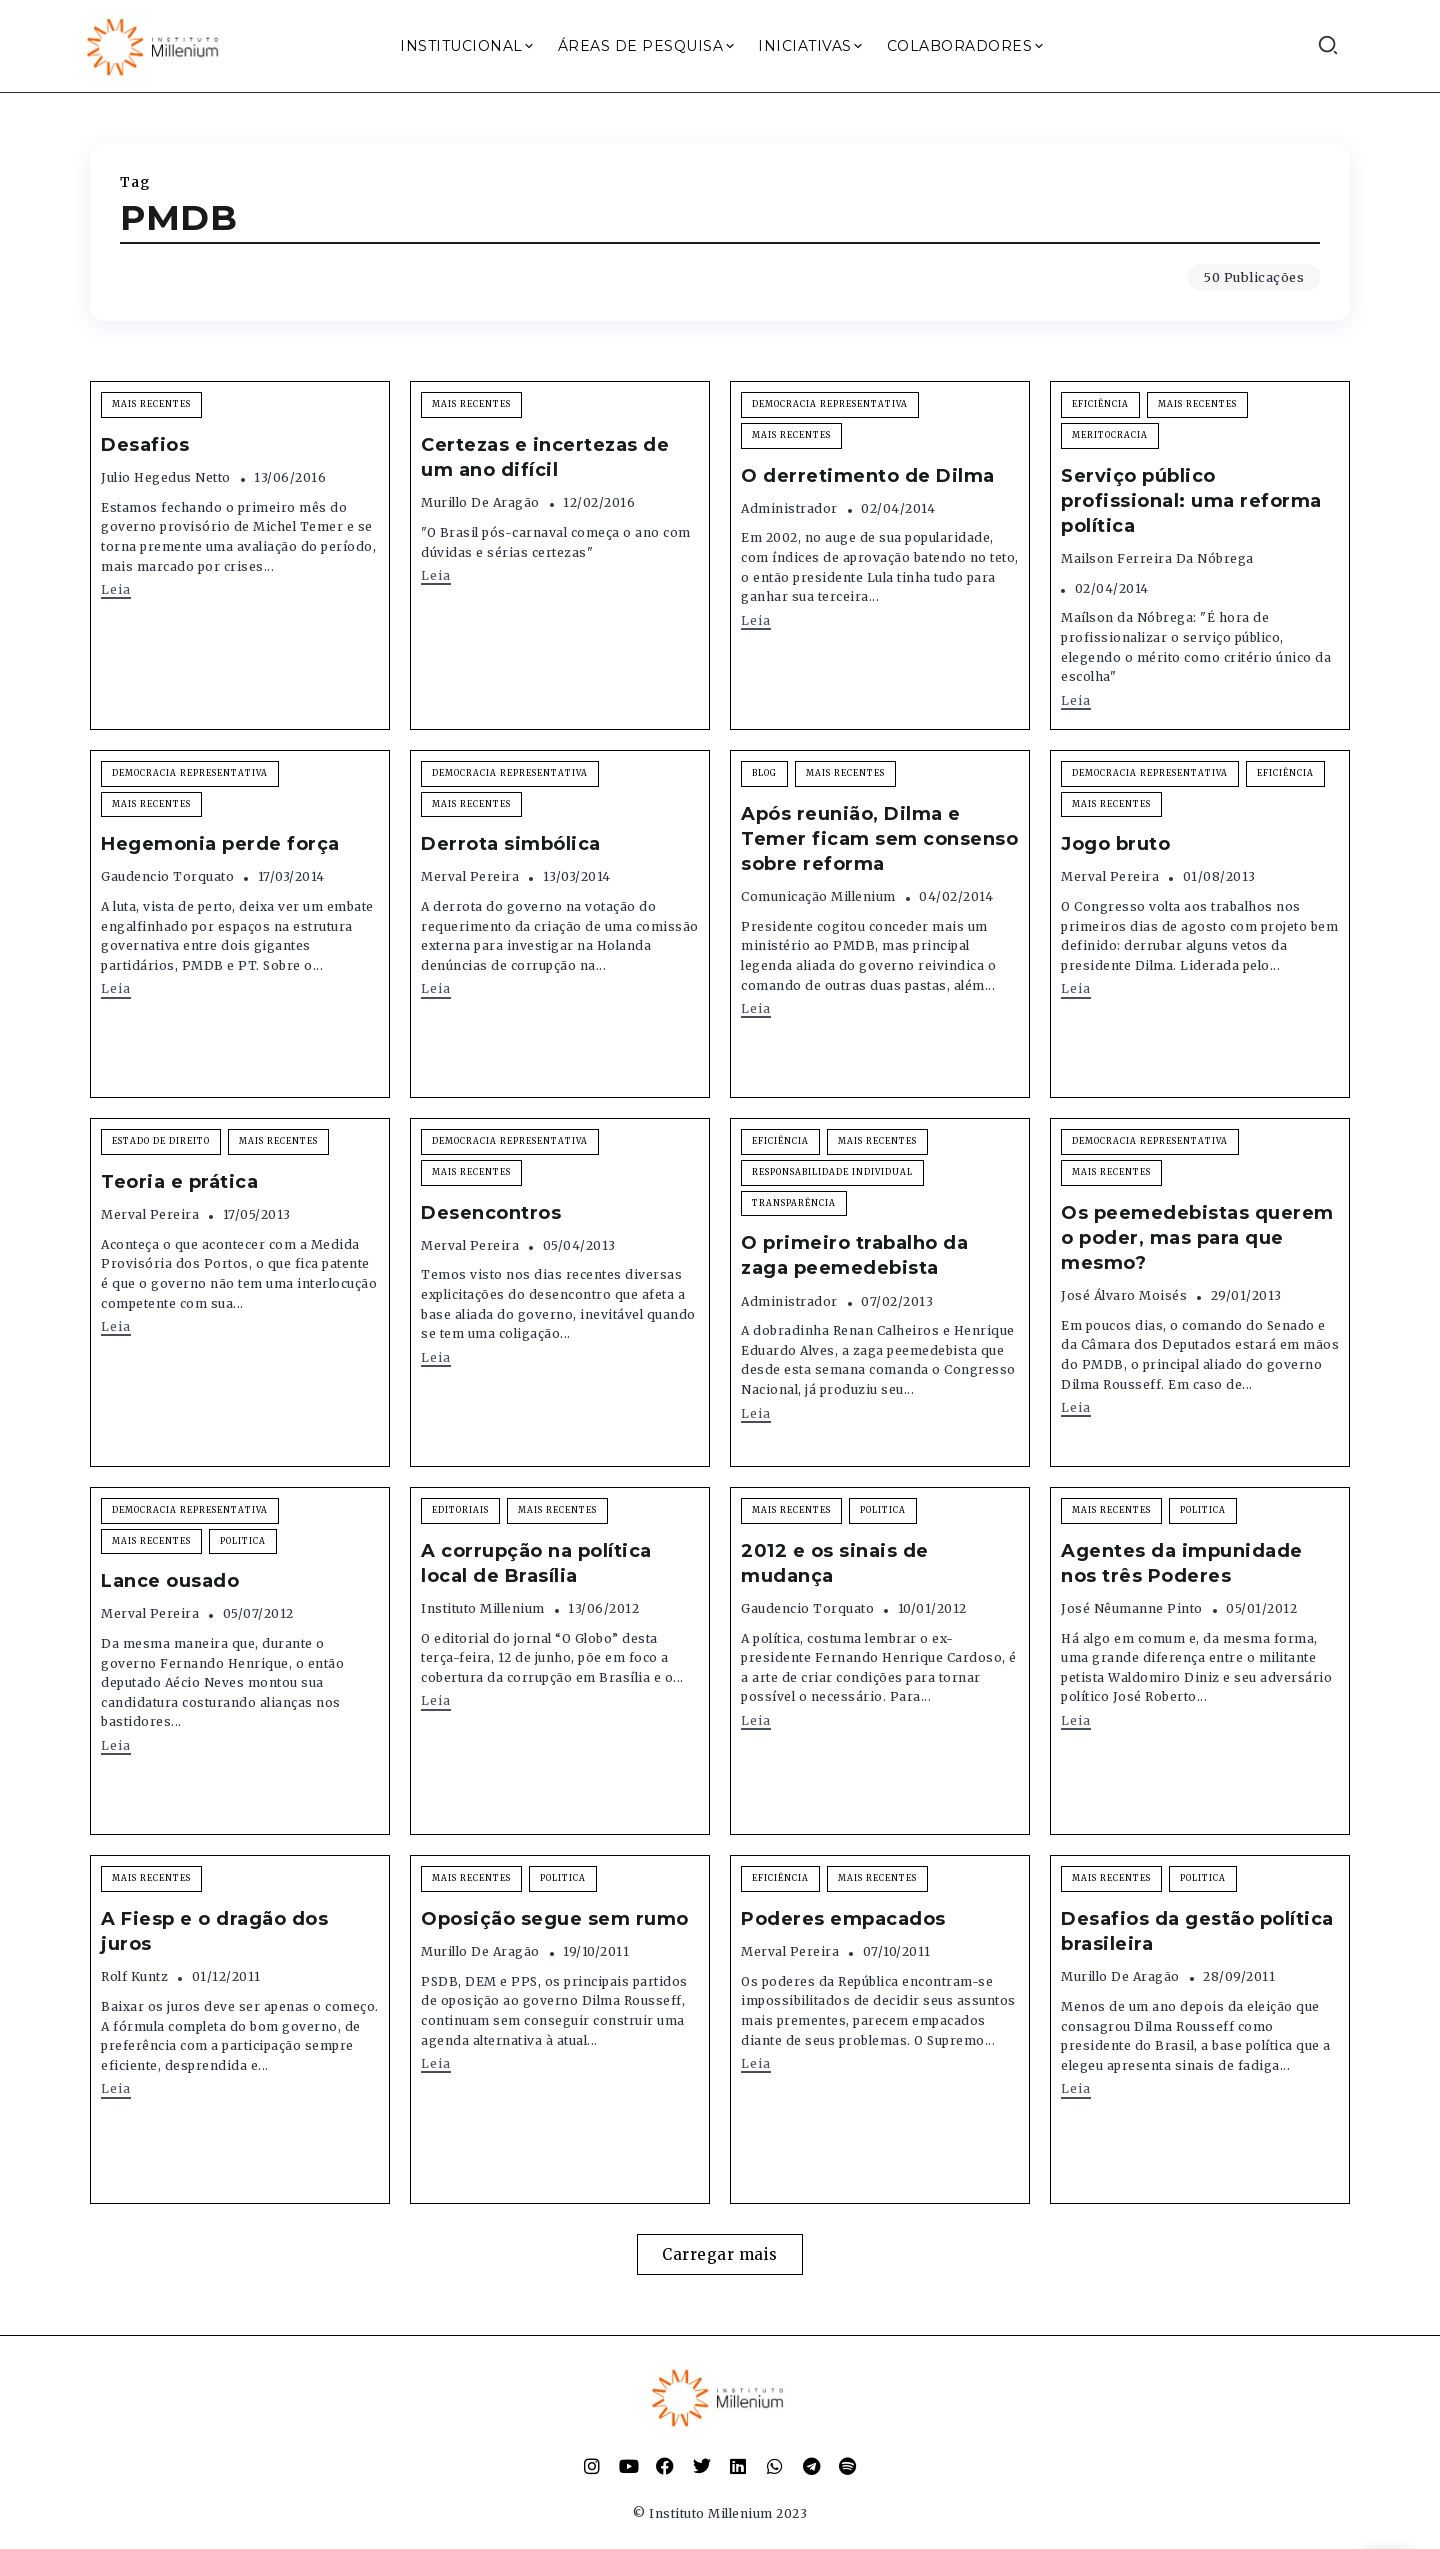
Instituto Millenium (483, 1608)
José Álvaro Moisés (1124, 1295)
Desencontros (491, 1213)
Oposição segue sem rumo (555, 1919)
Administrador (789, 508)
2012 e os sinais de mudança (835, 1563)
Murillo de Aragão (480, 502)
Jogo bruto (1115, 844)
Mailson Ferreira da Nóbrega (1157, 558)
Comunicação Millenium (818, 896)
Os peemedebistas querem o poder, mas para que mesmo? (1197, 1238)
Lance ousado (170, 1581)
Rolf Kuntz (134, 1976)
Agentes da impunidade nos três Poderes (1182, 1563)
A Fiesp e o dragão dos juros (214, 1931)
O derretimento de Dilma (868, 476)
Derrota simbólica (511, 844)
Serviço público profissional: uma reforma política (1191, 501)
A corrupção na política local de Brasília (536, 1563)
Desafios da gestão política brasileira (1197, 1931)
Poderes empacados (843, 1919)
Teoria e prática (179, 1182)
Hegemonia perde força (220, 844)
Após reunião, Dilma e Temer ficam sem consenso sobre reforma (879, 839)
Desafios (145, 445)
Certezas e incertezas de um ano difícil (545, 457)
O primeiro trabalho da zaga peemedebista (854, 1255)
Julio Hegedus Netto (166, 477)
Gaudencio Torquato (167, 876)
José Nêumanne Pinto (1132, 1608)
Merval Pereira (470, 876)
